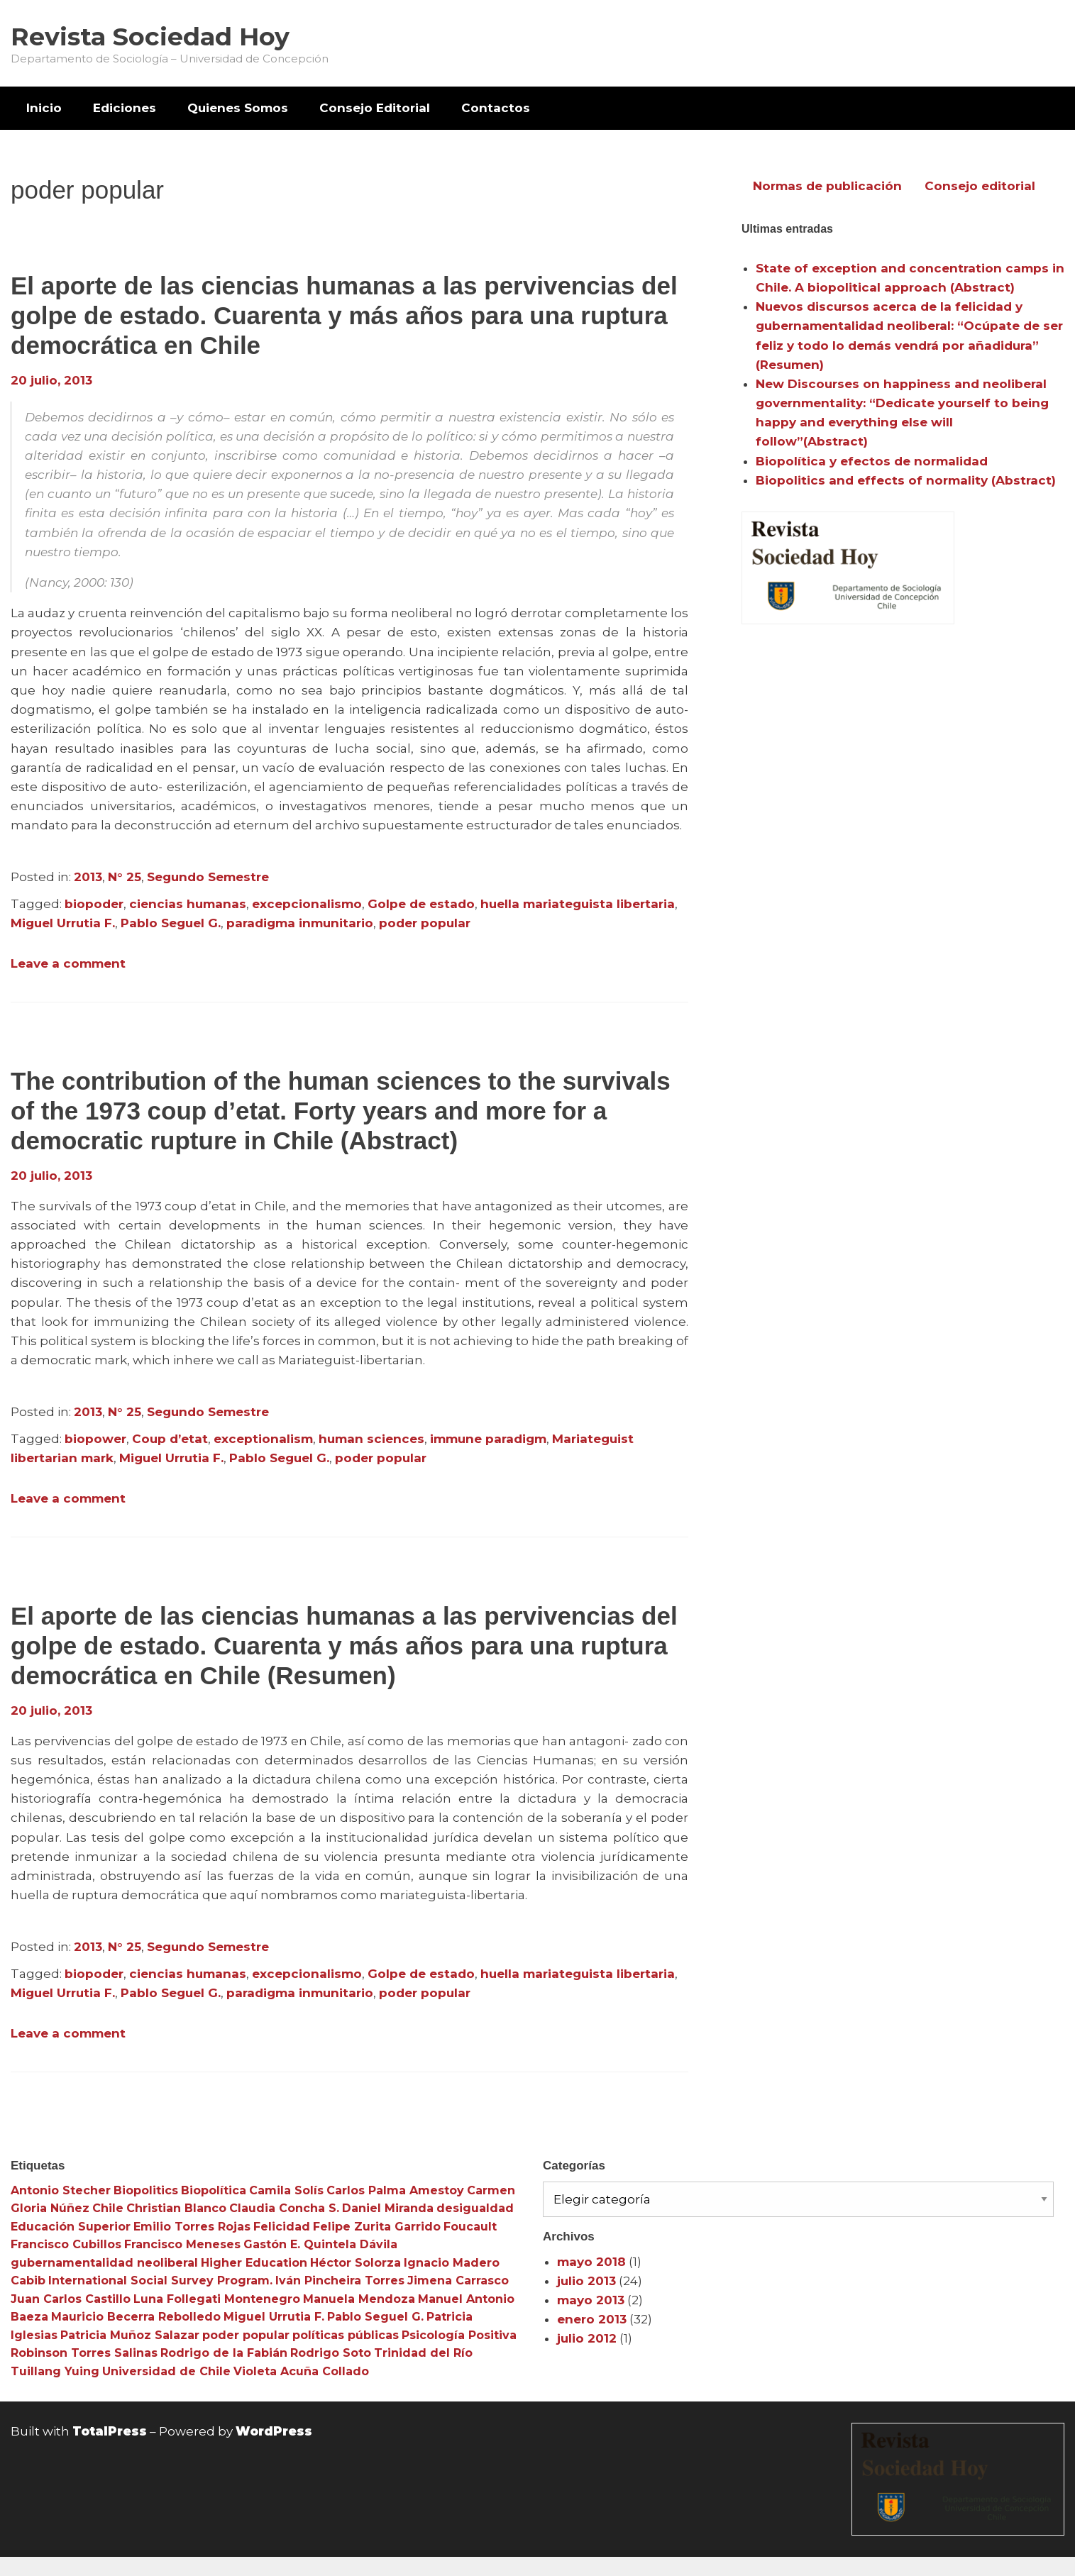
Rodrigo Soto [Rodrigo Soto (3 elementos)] (330, 2353)
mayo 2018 (591, 2262)
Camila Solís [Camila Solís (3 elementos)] (286, 2190)
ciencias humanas (187, 904)
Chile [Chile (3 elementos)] (107, 2208)
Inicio (44, 108)
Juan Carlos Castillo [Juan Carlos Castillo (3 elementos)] (71, 2299)
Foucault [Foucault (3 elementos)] (470, 2226)
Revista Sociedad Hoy (150, 36)
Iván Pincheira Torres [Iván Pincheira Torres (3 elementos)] (339, 2280)
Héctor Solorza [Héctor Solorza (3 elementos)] (355, 2263)
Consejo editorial (980, 186)
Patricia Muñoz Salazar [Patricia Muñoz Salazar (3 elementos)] (129, 2335)
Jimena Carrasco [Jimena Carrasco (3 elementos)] (458, 2280)
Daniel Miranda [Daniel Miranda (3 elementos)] (388, 2208)
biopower (95, 1439)
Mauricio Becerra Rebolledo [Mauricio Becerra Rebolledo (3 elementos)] (136, 2316)
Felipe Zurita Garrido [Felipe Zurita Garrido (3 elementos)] (377, 2226)
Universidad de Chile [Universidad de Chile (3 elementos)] (166, 2371)
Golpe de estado (421, 904)
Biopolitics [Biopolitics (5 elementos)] (146, 2190)
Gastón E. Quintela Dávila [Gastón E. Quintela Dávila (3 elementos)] (320, 2244)
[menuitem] (44, 108)
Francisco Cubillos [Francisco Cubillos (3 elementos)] (66, 2244)
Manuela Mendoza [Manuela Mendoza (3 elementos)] (359, 2299)
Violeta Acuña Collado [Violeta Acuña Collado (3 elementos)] (301, 2371)
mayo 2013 (590, 2300)
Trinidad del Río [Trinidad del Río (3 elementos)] (423, 2353)
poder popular (424, 923)
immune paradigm (488, 1439)
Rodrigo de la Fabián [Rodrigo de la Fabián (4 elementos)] (223, 2353)
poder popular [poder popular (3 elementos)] (246, 2335)
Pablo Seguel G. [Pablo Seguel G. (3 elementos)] (375, 2316)
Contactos (495, 108)
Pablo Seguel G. (171, 923)
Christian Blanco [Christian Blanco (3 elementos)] (176, 2208)
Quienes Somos (237, 108)
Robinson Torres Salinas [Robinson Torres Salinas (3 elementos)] (84, 2353)
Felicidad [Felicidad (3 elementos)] (281, 2226)
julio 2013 (586, 2281)
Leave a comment (68, 963)
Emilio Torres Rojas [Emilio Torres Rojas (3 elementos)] (191, 2226)
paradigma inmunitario (299, 923)
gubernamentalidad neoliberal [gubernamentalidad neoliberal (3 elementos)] (104, 2263)
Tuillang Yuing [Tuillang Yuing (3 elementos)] (55, 2371)
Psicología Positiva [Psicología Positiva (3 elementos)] (459, 2335)
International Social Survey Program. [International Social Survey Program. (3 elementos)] (160, 2280)
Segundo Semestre (208, 877)
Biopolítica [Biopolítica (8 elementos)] (213, 2190)
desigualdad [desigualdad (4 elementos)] (475, 2208)
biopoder (94, 904)
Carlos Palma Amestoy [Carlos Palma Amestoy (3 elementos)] (395, 2190)
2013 (88, 877)
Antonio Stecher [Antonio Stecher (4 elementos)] (61, 2190)
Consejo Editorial (374, 108)
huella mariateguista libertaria (577, 904)
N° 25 (124, 877)
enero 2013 (592, 2319)
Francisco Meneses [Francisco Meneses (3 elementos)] (182, 2244)
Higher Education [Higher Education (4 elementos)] (254, 2263)
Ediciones (124, 108)
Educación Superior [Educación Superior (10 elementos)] (71, 2226)
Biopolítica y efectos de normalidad (872, 461)
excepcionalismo (307, 904)
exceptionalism (263, 1439)
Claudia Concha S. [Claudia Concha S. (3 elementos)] (284, 2208)
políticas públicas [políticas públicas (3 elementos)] (345, 2335)
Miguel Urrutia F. (63, 923)
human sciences (371, 1439)
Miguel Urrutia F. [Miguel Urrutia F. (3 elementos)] (274, 2316)
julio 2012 (587, 2338)
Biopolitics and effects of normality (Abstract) (906, 480)
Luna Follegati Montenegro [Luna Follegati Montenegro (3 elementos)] (216, 2299)
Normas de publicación (827, 186)
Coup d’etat (170, 1439)
